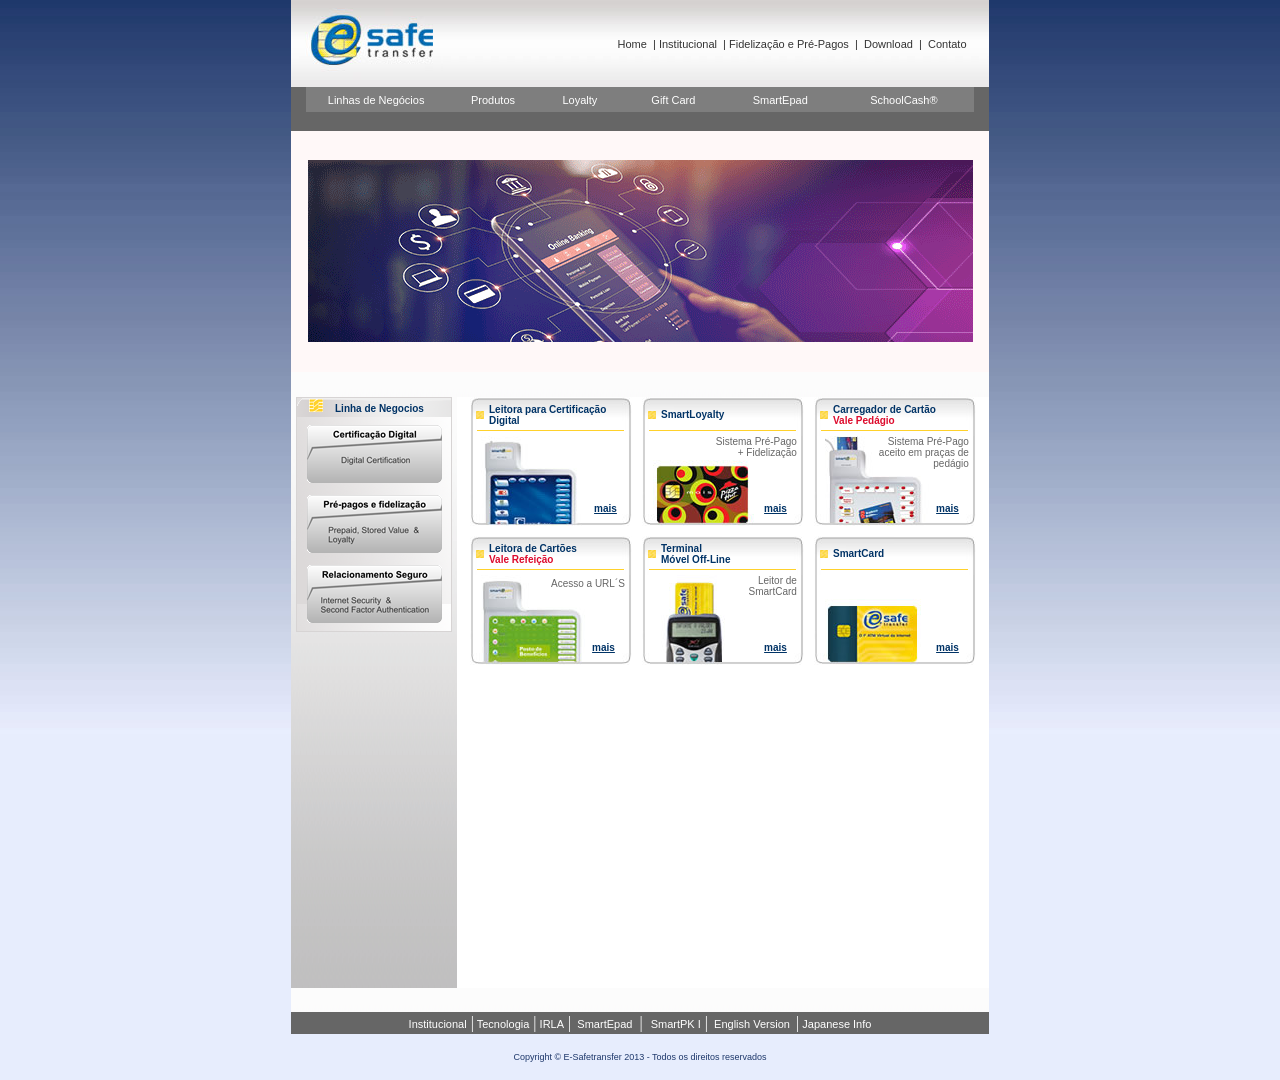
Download (888, 44)
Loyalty (579, 100)
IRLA (551, 1024)
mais (605, 508)
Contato (947, 44)
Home (632, 44)
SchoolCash (899, 100)
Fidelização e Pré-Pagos (789, 44)
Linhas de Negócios (376, 100)
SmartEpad (780, 100)
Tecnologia (501, 1024)
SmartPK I (676, 1024)
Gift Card (673, 100)
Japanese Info (835, 1024)
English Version (752, 1024)
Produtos (493, 100)
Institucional (688, 44)
